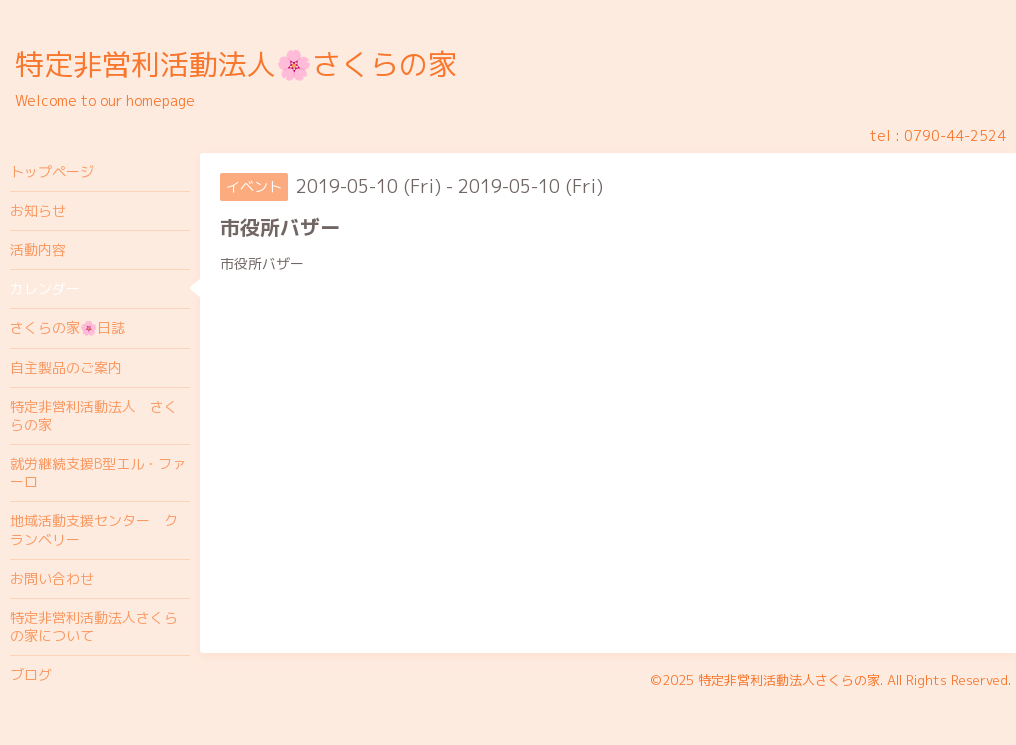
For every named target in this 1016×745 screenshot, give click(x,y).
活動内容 (38, 249)
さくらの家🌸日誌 (67, 327)
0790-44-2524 (955, 135)
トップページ (52, 171)
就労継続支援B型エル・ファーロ (98, 472)
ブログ (31, 674)
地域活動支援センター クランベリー (94, 529)
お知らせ (38, 210)
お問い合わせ (52, 578)
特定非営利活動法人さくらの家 (789, 680)
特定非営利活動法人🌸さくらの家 (236, 64)
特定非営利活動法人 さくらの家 (94, 415)
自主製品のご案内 (66, 367)
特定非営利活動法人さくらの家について (94, 626)
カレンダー (45, 288)
